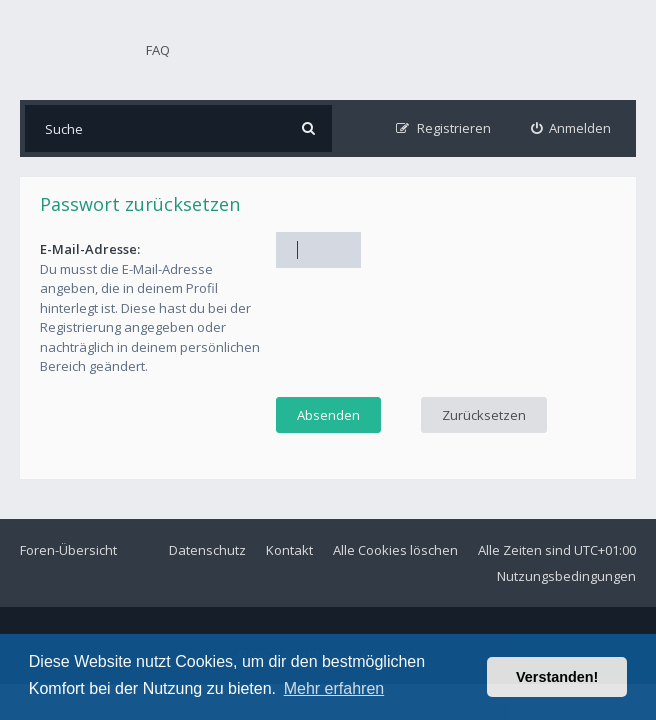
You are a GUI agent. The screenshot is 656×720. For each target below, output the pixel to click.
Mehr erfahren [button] (334, 688)
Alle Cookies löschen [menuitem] (395, 550)
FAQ (158, 50)
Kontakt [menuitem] (289, 550)
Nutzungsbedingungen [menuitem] (566, 576)
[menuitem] (571, 128)
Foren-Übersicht (68, 550)
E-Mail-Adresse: (90, 249)
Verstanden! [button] (557, 677)
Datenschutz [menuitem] (207, 550)
